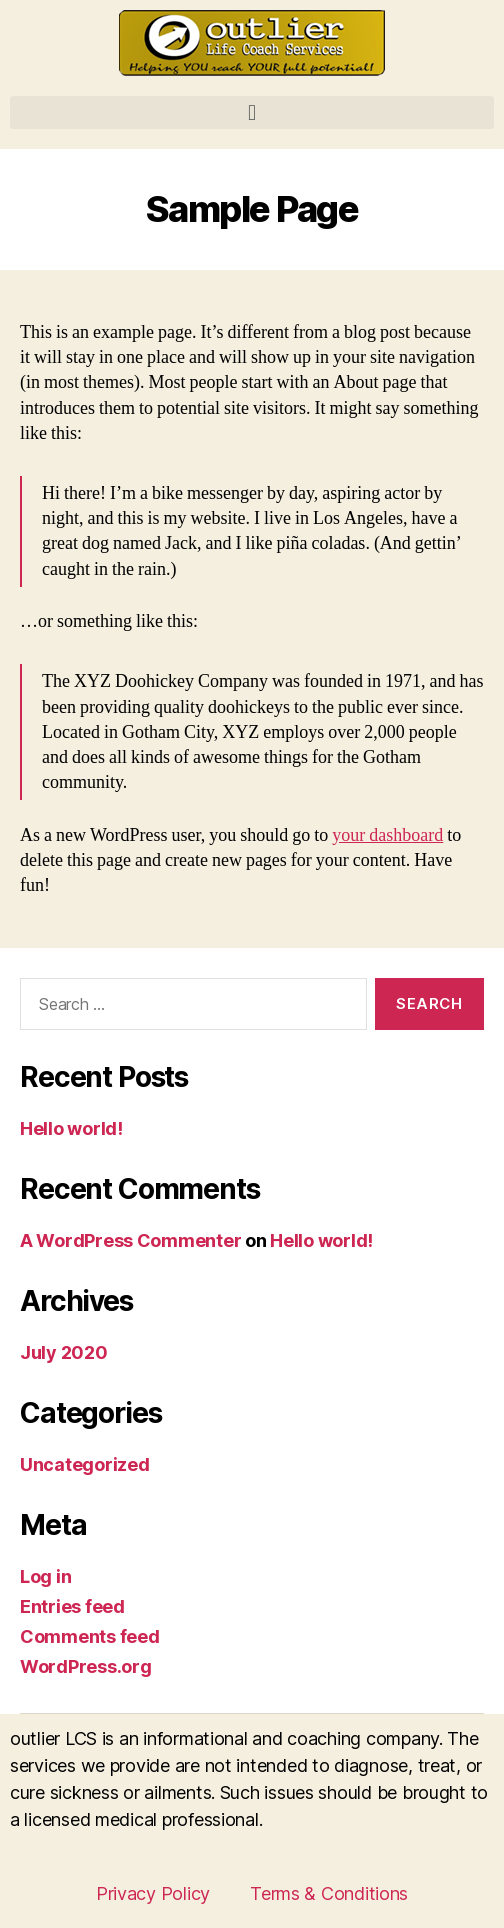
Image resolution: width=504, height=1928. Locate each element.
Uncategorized (85, 1464)
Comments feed (90, 1636)
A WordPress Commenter (130, 1240)
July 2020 (64, 1352)
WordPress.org (86, 1666)
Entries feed (72, 1606)
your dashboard (387, 835)
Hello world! (71, 1128)
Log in (45, 1576)
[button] (252, 112)
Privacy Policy (153, 1893)
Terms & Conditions (329, 1893)
